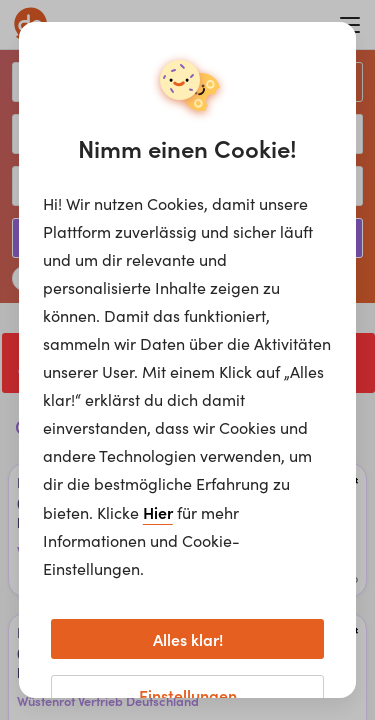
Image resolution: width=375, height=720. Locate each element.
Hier (158, 512)
